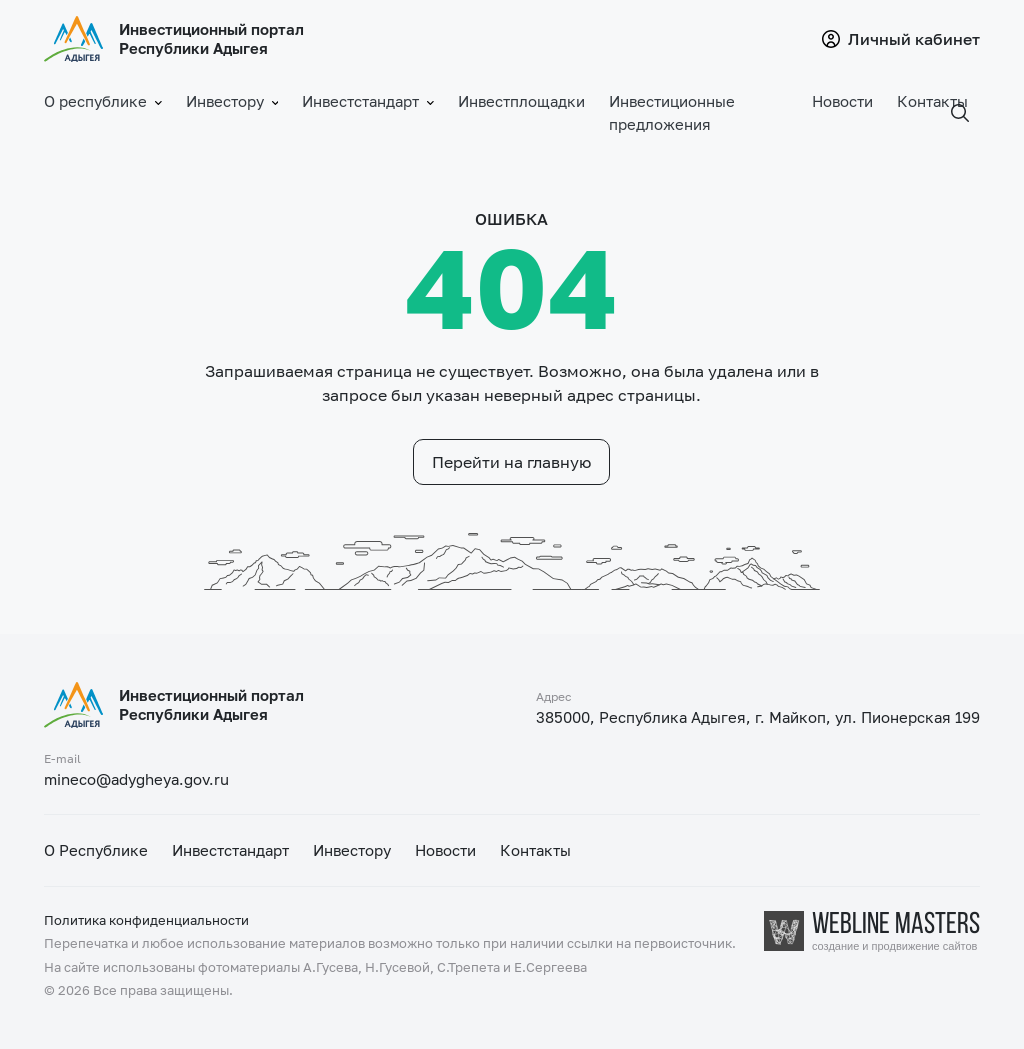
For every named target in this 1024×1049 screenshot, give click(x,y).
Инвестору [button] (232, 101)
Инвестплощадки (521, 101)
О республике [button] (103, 101)
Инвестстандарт (230, 850)
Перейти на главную (511, 462)
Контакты (932, 101)
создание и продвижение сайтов (894, 946)
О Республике (96, 850)
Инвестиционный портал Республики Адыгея (211, 38)
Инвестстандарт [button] (368, 101)
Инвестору (352, 850)
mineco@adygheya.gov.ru (136, 779)
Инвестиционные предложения (672, 112)
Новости (842, 101)
